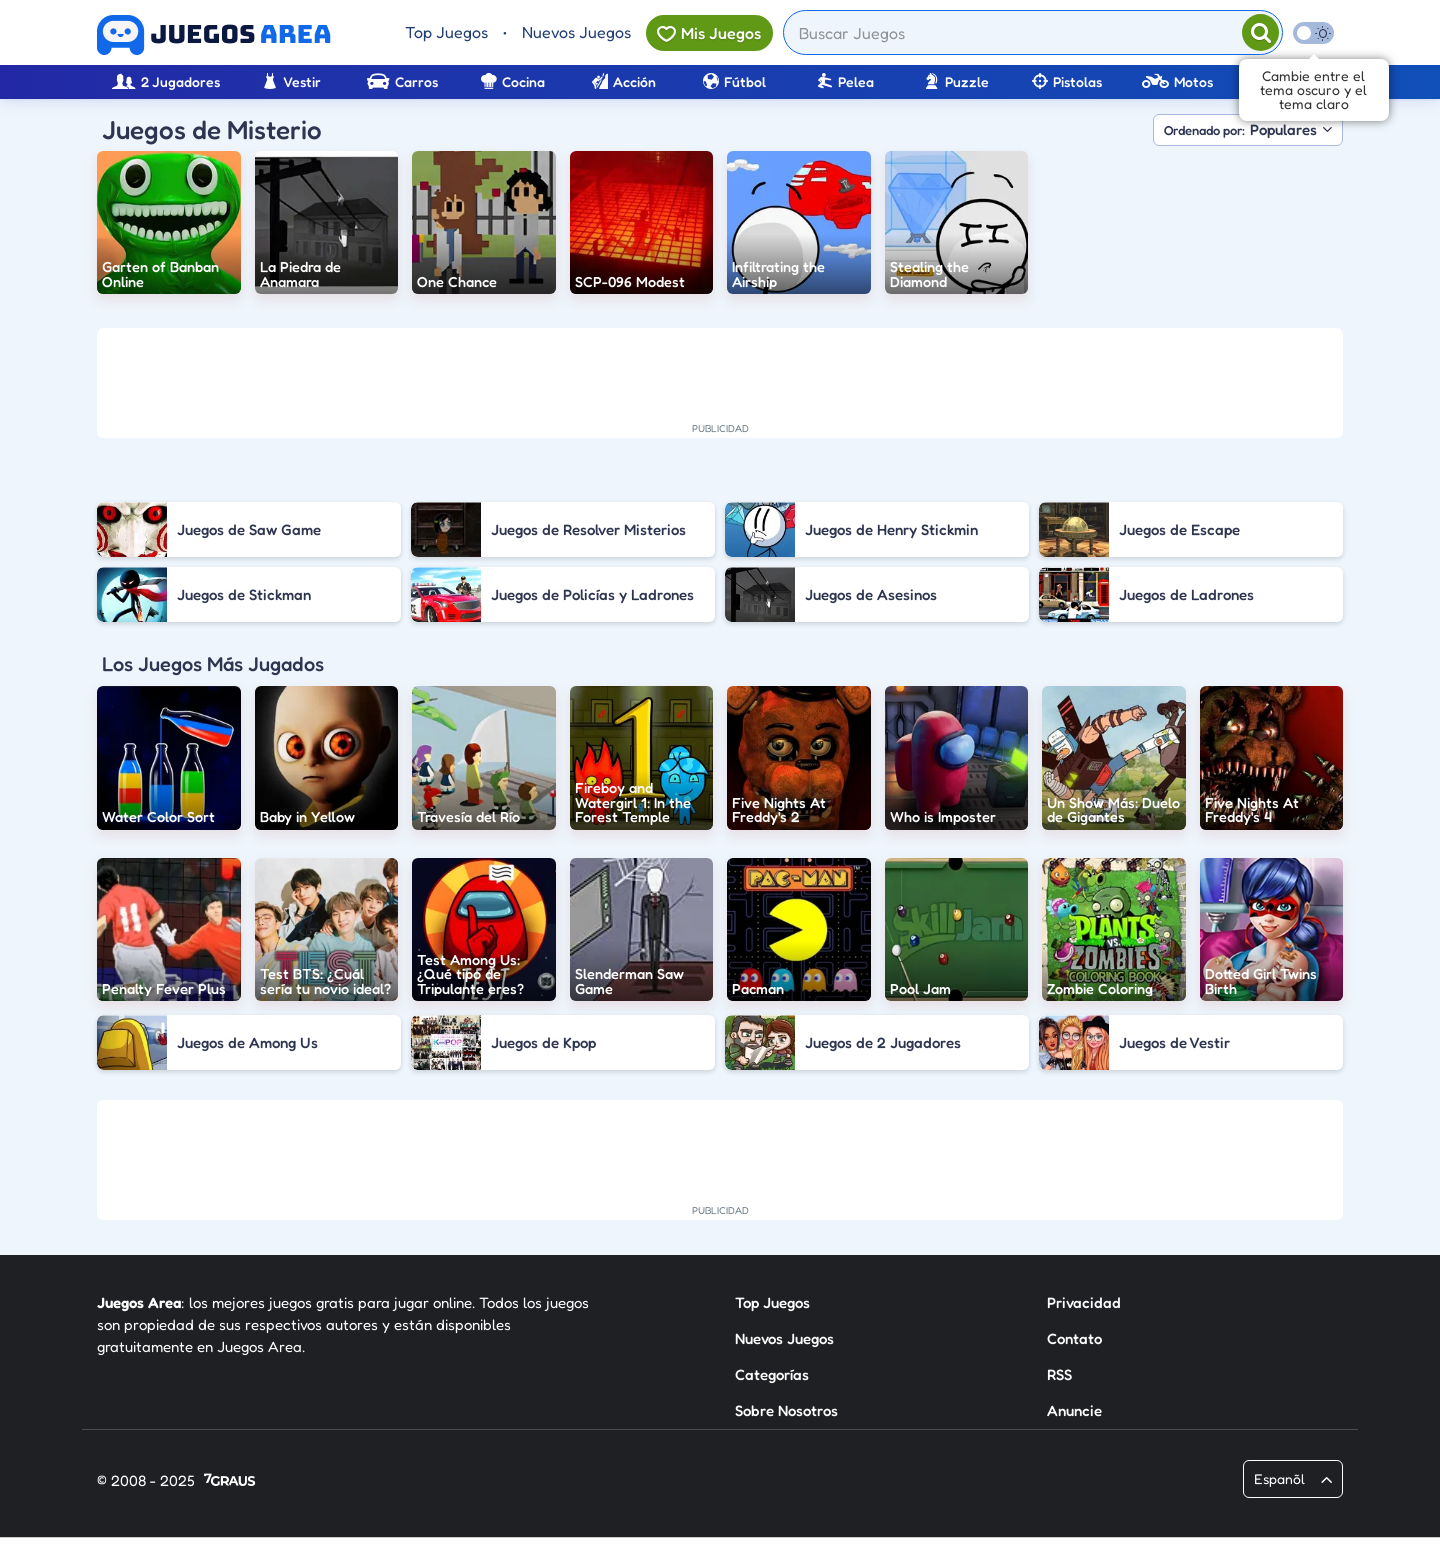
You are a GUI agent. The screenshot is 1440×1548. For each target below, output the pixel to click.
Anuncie (1074, 1410)
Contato (1074, 1338)
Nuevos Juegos (576, 32)
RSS (1059, 1374)
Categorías (772, 1374)
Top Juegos (446, 32)
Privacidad (1084, 1302)
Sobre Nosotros (786, 1410)
